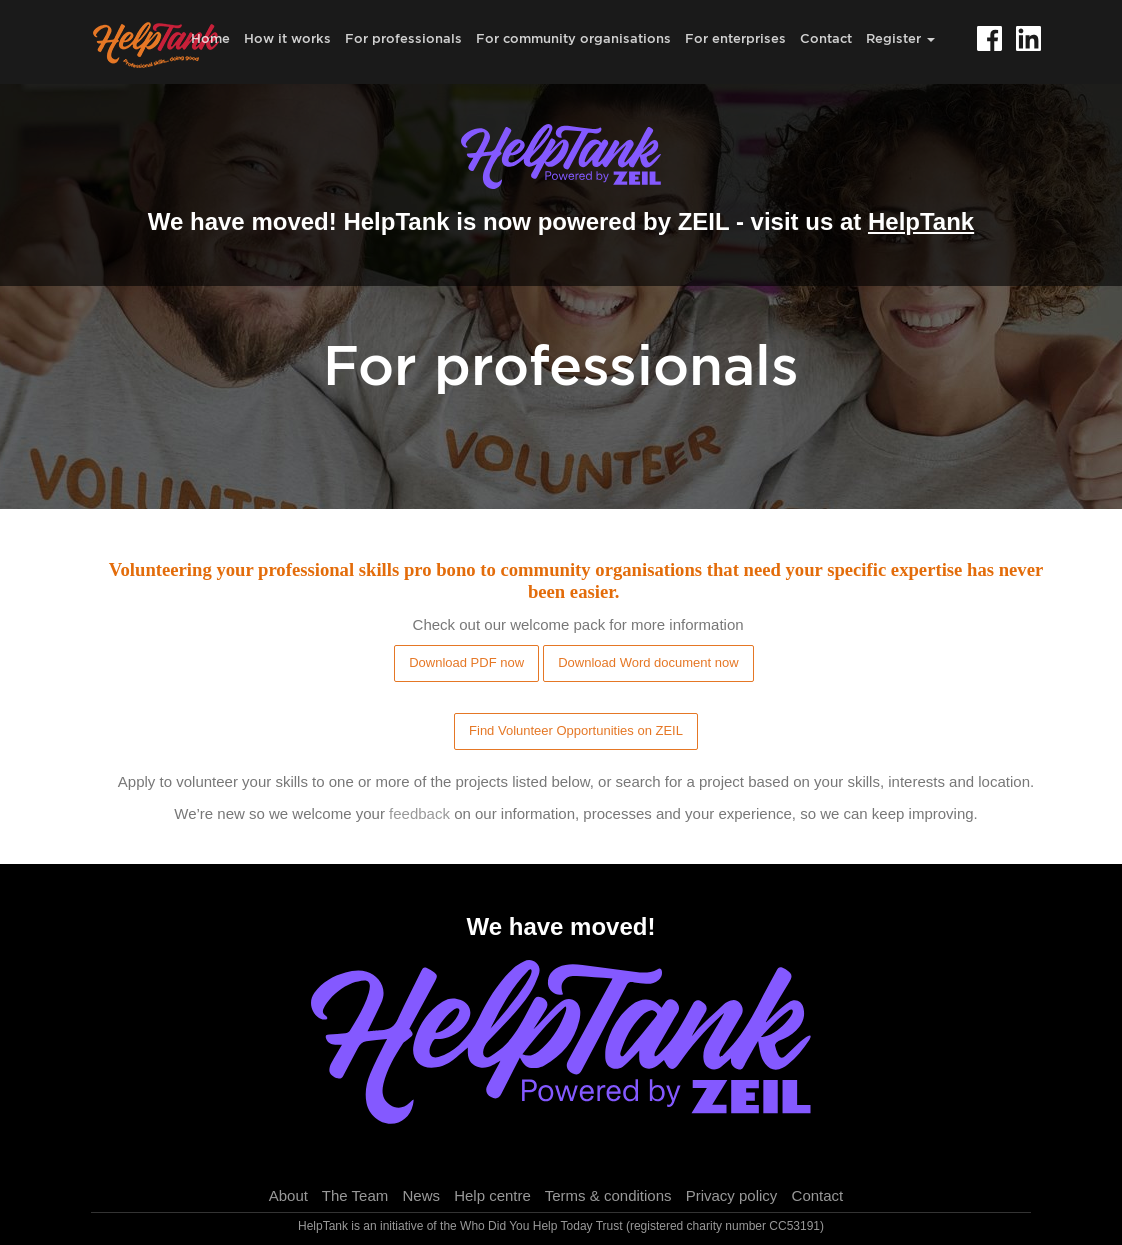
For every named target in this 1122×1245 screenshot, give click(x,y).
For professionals (403, 38)
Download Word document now (648, 662)
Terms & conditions (608, 1195)
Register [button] (900, 38)
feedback (419, 813)
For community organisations (573, 38)
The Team (355, 1195)
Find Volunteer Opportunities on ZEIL (576, 730)
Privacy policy (732, 1195)
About (288, 1195)
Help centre (492, 1195)
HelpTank (921, 221)
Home (210, 38)
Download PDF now (466, 662)
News (421, 1195)
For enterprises (735, 38)
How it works (287, 38)
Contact (826, 38)
